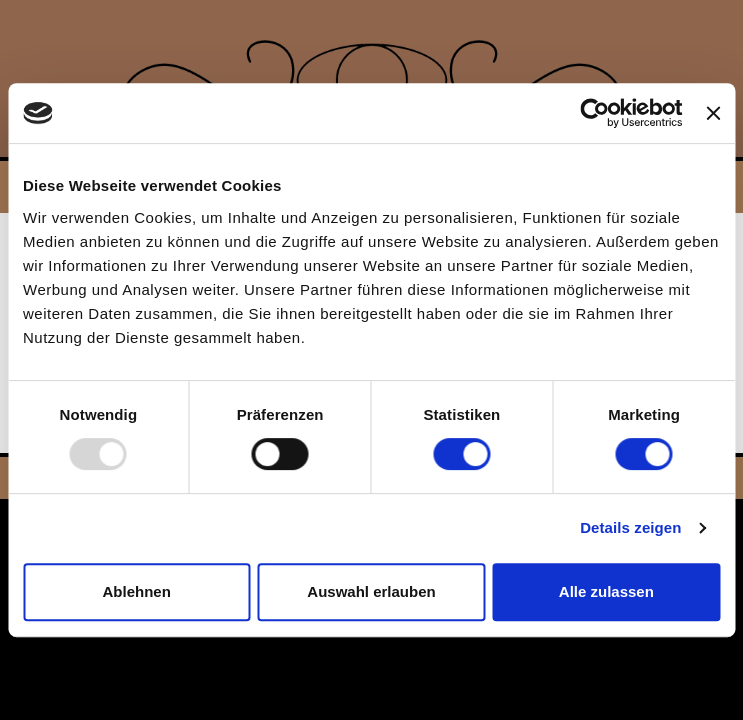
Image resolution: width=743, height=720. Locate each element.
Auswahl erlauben (371, 591)
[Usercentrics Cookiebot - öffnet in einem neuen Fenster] (595, 113)
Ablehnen (137, 591)
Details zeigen (630, 527)
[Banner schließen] (713, 113)
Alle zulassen (606, 591)
